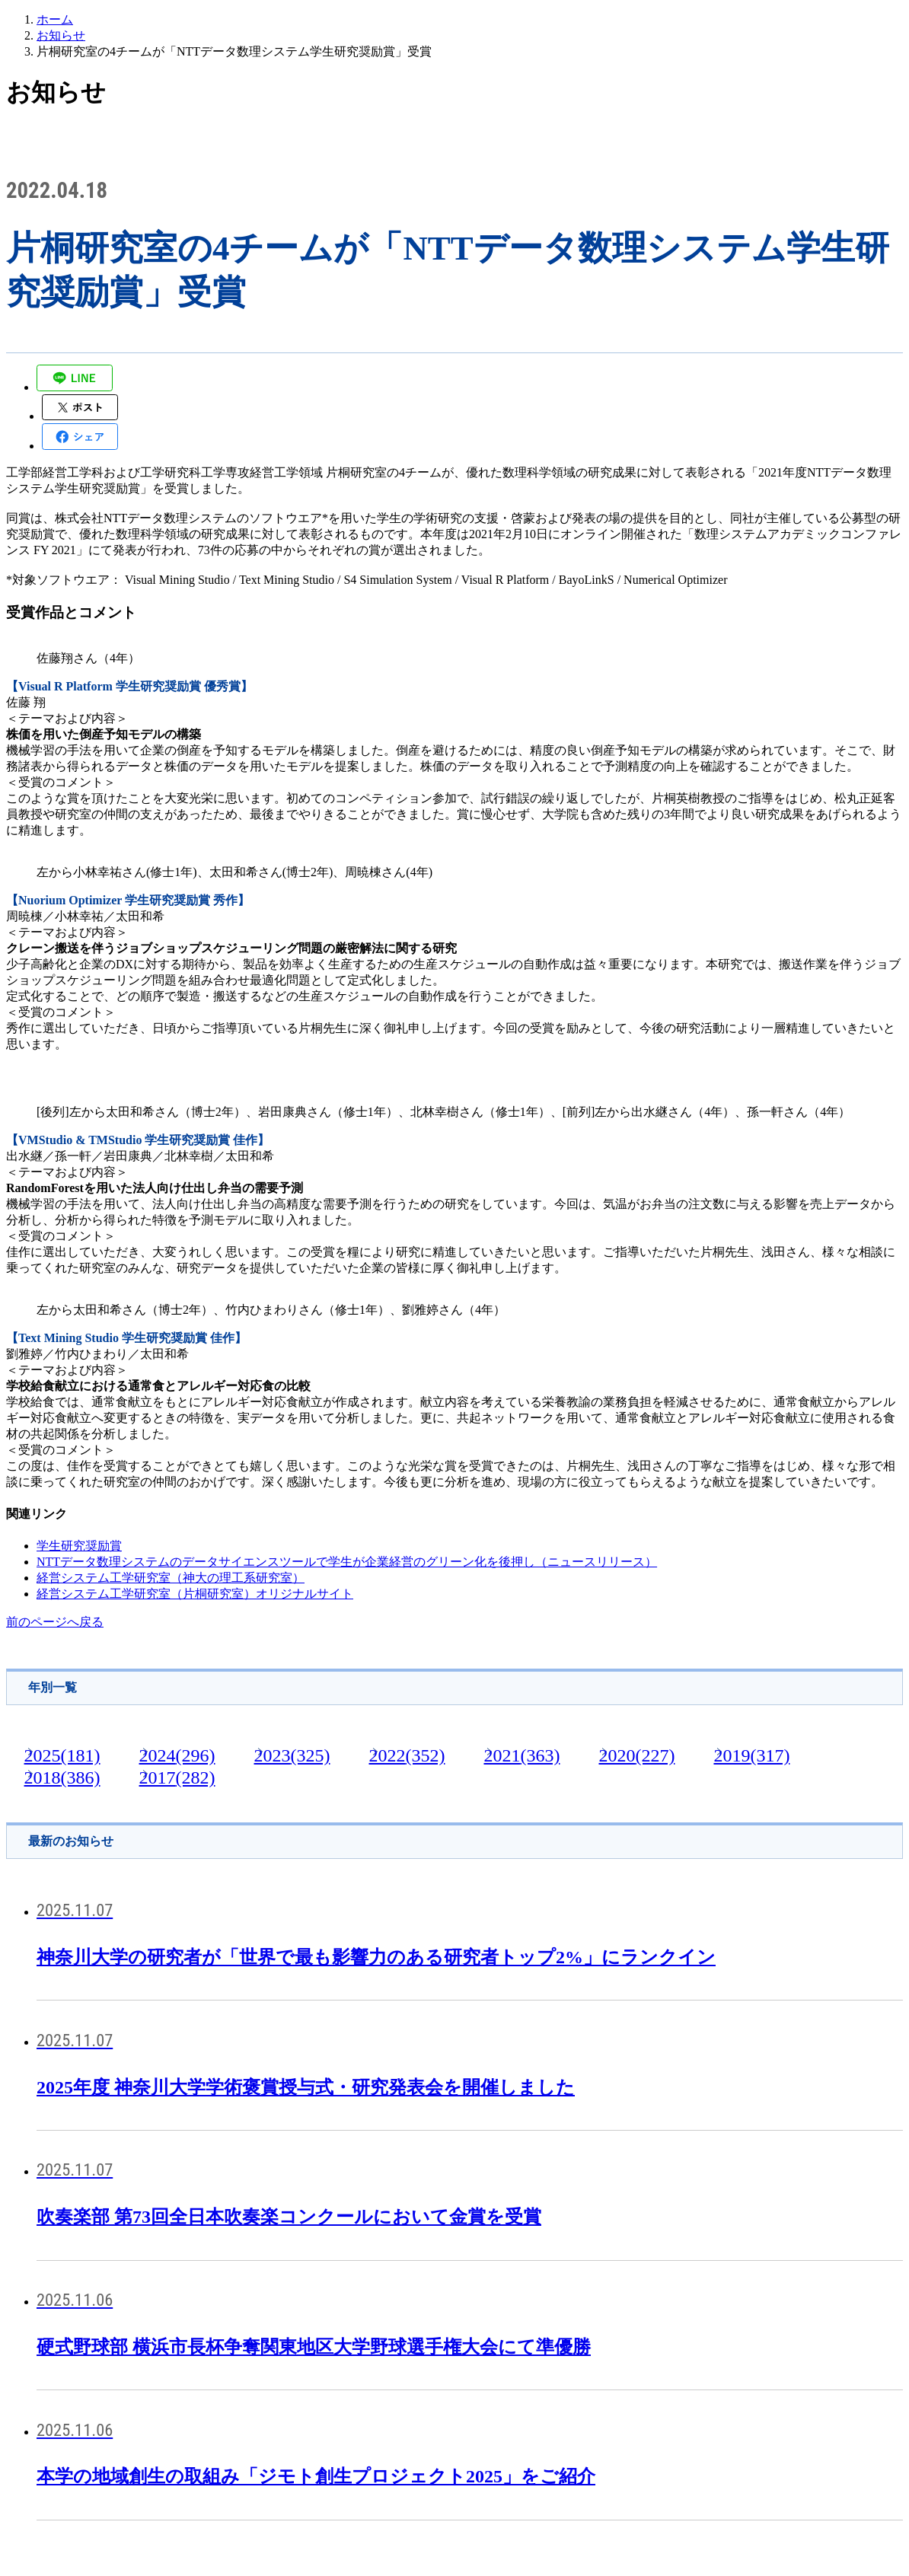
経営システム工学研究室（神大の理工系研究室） (171, 1577)
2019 (751, 1755)
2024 (177, 1755)
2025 (62, 1755)
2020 (636, 1755)
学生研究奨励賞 (79, 1545)
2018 (62, 1777)
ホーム (55, 19)
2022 (407, 1755)
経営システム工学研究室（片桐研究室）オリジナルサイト (195, 1593)
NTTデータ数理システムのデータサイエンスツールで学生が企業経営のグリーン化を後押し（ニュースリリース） (347, 1561)
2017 (177, 1777)
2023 (292, 1755)
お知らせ (61, 35)
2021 (521, 1755)
